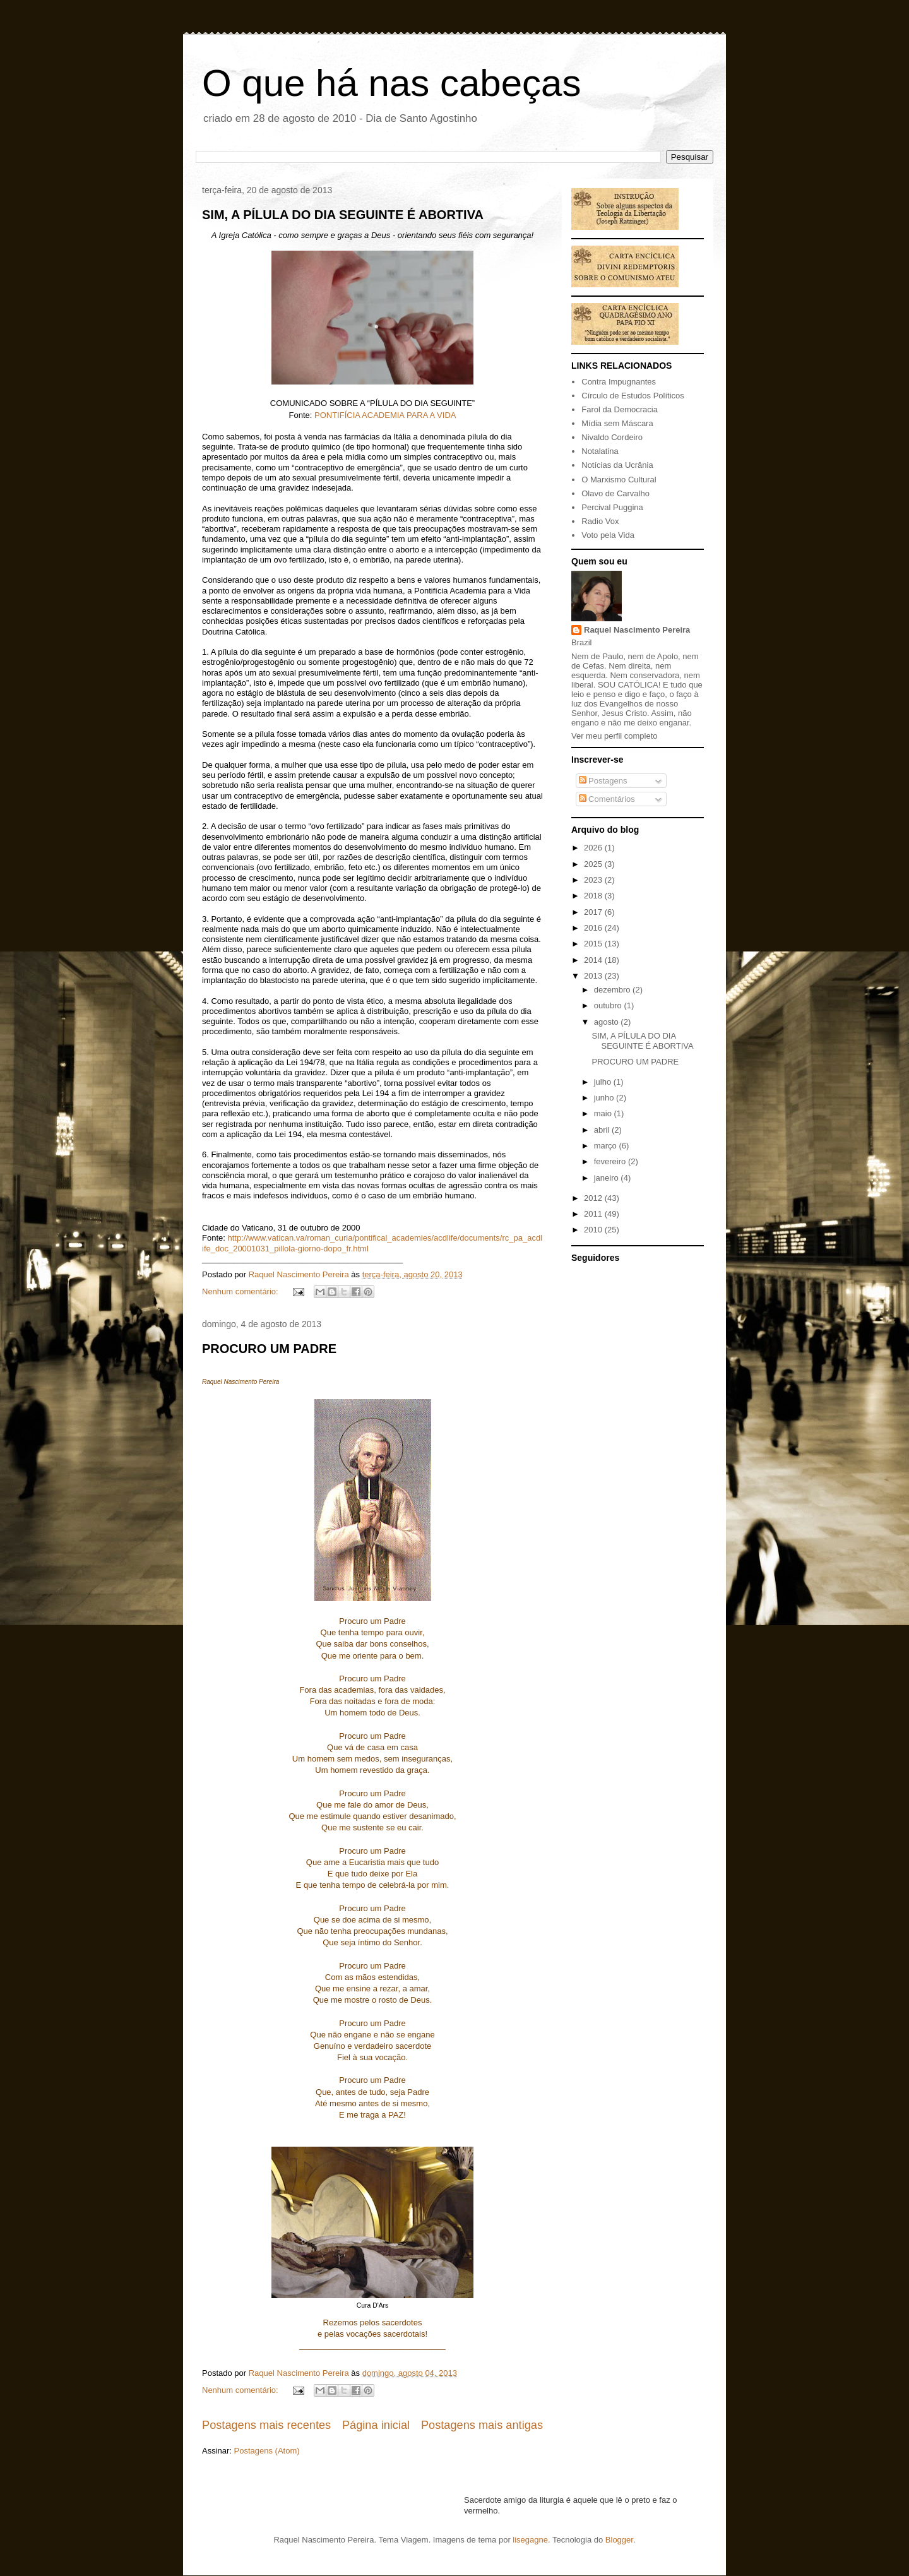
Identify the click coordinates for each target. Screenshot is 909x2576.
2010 (594, 1229)
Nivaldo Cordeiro (612, 437)
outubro (609, 1005)
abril (603, 1130)
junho (605, 1097)
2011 (594, 1214)
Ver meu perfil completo (614, 736)
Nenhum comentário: (241, 1291)
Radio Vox (600, 521)
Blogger (619, 2539)
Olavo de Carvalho (615, 493)
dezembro (613, 989)
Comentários (607, 799)
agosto (607, 1022)
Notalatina (600, 451)
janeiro (607, 1178)
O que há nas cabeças (391, 83)
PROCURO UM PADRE (269, 1349)
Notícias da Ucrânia (617, 465)
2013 (594, 976)
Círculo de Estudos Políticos (632, 395)
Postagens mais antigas (482, 2425)
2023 (594, 880)
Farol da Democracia (619, 409)
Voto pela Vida (607, 535)
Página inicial (376, 2425)
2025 (594, 864)
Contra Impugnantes (618, 381)
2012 (594, 1198)
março (606, 1145)
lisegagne (530, 2539)
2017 (594, 912)
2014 (594, 960)
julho (604, 1082)
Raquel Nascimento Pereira (637, 630)
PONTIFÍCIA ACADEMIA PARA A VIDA (385, 415)
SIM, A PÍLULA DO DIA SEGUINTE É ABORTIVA (343, 215)
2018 (594, 895)
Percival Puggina (612, 507)
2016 (594, 928)
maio (604, 1113)
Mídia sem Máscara (617, 423)
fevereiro (611, 1161)
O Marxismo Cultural (618, 479)
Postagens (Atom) (267, 2450)
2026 (594, 847)
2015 (594, 943)
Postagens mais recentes (266, 2425)
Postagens (603, 780)
